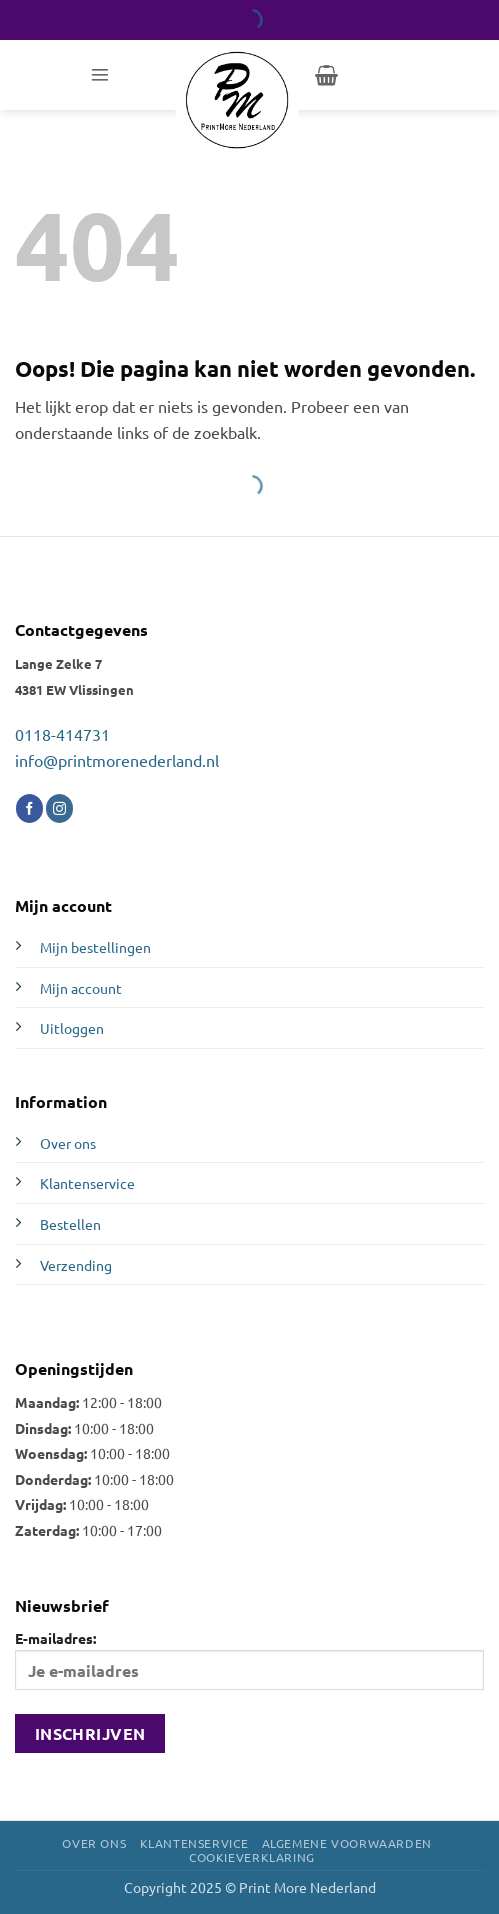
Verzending (76, 1265)
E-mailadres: (249, 1659)
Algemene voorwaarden (347, 1843)
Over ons (68, 1143)
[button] (100, 75)
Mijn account (81, 988)
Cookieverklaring (252, 1857)
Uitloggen (72, 1028)
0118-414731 (62, 734)
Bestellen (70, 1224)
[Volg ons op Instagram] (59, 808)
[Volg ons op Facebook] (29, 808)
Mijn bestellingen (95, 947)
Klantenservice (87, 1183)
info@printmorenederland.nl (117, 760)
